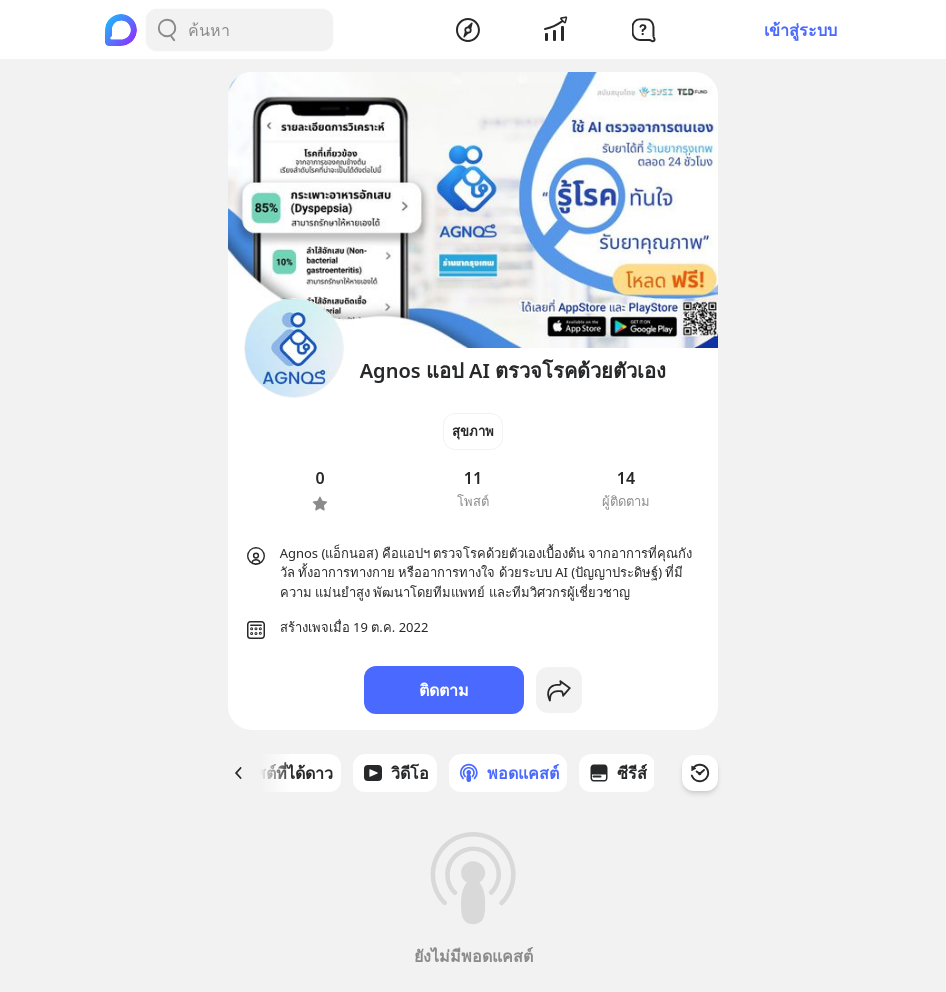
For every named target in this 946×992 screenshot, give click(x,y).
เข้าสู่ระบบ (800, 30)
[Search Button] (167, 30)
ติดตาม (444, 690)
